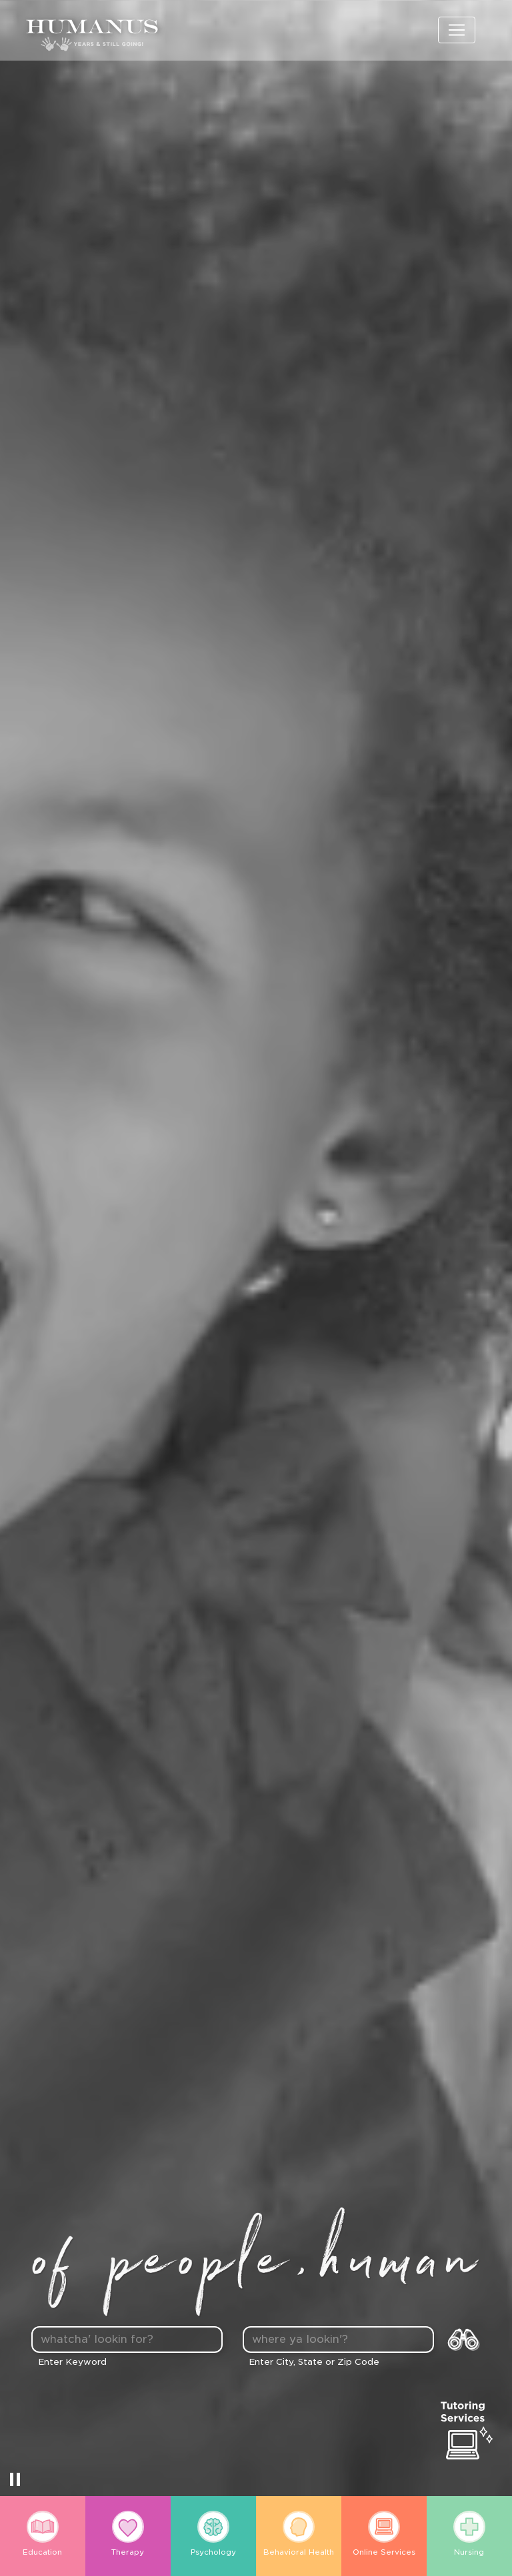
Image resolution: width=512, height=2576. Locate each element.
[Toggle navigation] (456, 30)
